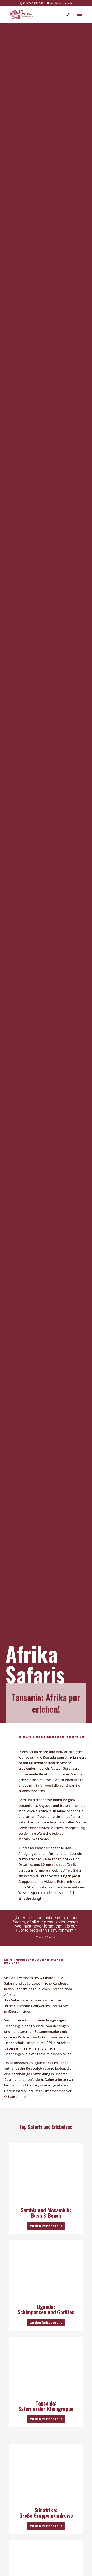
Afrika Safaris (35, 1663)
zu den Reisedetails (46, 2226)
